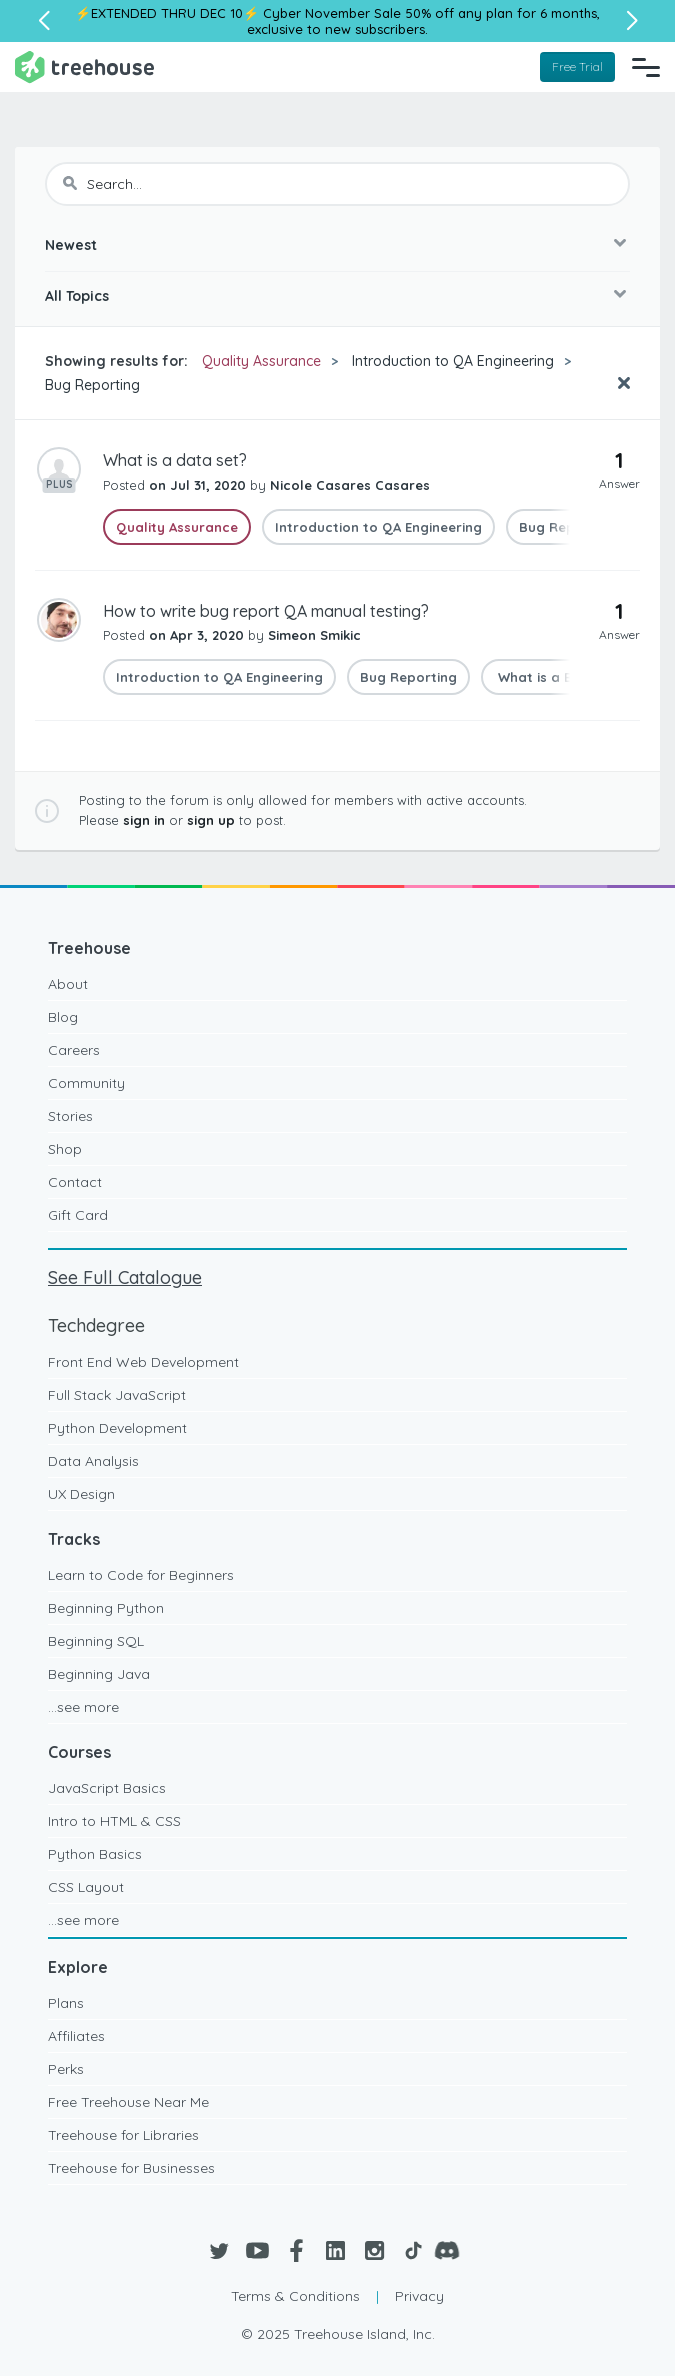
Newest (71, 245)
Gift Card (78, 1215)
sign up (211, 820)
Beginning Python (106, 1608)
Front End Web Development (143, 1362)
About (68, 984)
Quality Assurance (261, 361)
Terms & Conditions (295, 2296)
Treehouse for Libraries (123, 2135)
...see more (83, 1707)
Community (86, 1083)
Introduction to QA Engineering (453, 361)
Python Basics (95, 1854)
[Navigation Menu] (646, 67)
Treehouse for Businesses (131, 2168)
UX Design (81, 1494)
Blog (63, 1017)
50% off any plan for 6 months (501, 13)
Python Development (117, 1428)
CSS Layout (86, 1887)
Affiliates (76, 2036)
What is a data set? (175, 460)
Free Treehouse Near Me (128, 2102)
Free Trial (577, 66)
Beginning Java (99, 1674)
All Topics (77, 296)
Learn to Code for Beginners (141, 1575)
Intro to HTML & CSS (114, 1821)
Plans (66, 2003)
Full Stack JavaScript (117, 1395)
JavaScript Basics (107, 1788)
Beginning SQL (96, 1641)
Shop (65, 1149)
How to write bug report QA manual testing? (266, 611)
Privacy (419, 2296)
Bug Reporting (92, 385)
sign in (144, 820)
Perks (66, 2069)
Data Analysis (93, 1461)
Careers (74, 1050)
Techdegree (96, 1325)
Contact (75, 1182)
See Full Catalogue (125, 1277)
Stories (70, 1116)
